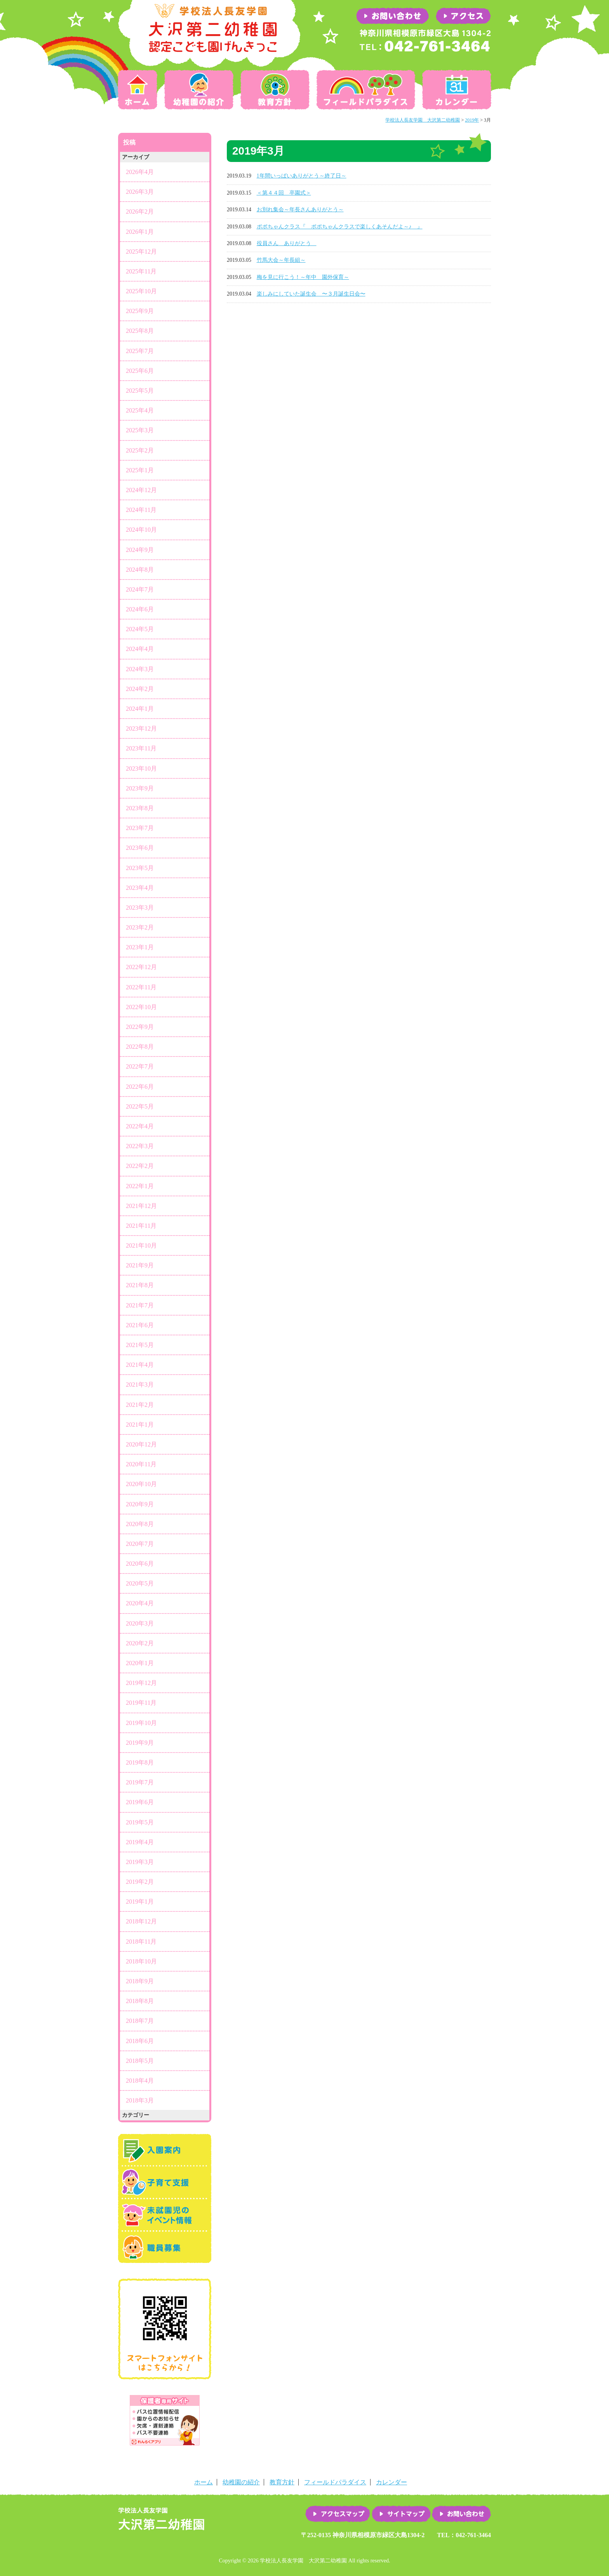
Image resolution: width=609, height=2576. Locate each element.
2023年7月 (140, 828)
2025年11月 (141, 271)
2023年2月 (140, 927)
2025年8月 (140, 330)
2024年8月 (140, 569)
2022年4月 (140, 1126)
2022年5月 (140, 1106)
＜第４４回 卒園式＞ (284, 193)
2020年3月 (140, 1623)
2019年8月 (140, 1762)
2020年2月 (140, 1643)
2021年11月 (141, 1225)
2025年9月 (140, 311)
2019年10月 (141, 1723)
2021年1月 (140, 1424)
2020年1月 (140, 1663)
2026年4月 (140, 172)
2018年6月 (140, 2041)
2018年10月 (141, 1961)
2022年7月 (140, 1066)
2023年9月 (140, 788)
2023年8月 (140, 808)
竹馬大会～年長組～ (281, 260)
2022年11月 (141, 987)
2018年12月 (141, 1921)
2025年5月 (140, 390)
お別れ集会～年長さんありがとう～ (300, 209)
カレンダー (455, 90)
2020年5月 (140, 1583)
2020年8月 (140, 1524)
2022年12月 (141, 967)
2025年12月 (141, 251)
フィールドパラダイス (366, 90)
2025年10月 (141, 291)
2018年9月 (140, 1981)
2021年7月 (140, 1305)
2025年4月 (140, 410)
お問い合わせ (461, 2514)
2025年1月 (140, 470)
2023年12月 (141, 728)
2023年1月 (140, 947)
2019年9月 (140, 1742)
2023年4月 (140, 887)
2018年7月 (140, 2020)
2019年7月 (140, 1782)
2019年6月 (140, 1802)
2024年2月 (140, 689)
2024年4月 (140, 649)
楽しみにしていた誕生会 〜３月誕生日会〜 (311, 294)
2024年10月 (141, 529)
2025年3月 (140, 430)
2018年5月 (140, 2060)
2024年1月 (140, 708)
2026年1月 (140, 231)
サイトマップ (401, 2514)
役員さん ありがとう (287, 243)
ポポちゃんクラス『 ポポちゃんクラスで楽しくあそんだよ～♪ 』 (340, 227)
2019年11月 (141, 1702)
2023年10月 (141, 768)
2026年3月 (140, 191)
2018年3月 (140, 2100)
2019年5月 (140, 1822)
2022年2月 (140, 1166)
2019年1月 (140, 1901)
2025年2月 (140, 450)
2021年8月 (140, 1285)
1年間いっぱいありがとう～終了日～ (301, 176)
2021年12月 (141, 1206)
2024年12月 (141, 490)
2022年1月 (140, 1186)
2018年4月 (140, 2080)
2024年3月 (140, 669)
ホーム (139, 90)
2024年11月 (141, 509)
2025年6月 (140, 370)
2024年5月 (140, 629)
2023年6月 (140, 847)
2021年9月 (140, 1265)
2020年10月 (141, 1484)
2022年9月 (140, 1026)
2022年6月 (140, 1086)
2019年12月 (141, 1683)
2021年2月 (140, 1404)
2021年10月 (141, 1245)
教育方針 (275, 90)
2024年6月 (140, 609)
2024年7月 (140, 589)
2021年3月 (140, 1384)
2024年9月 (140, 550)
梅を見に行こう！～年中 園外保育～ (303, 277)
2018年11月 (141, 1941)
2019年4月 (140, 1842)
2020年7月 (140, 1543)
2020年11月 (141, 1464)
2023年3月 (140, 907)
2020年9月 (140, 1504)
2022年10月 (141, 1007)
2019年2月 (140, 1881)
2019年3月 (140, 1862)
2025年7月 (140, 351)
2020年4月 (140, 1603)
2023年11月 (141, 748)
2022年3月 (140, 1146)
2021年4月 (140, 1364)
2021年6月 (140, 1325)
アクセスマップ (337, 2514)
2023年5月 (140, 868)
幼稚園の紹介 (198, 90)
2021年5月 (140, 1345)
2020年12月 (141, 1444)
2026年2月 (140, 211)
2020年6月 (140, 1563)
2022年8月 (140, 1046)
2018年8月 (140, 2001)
